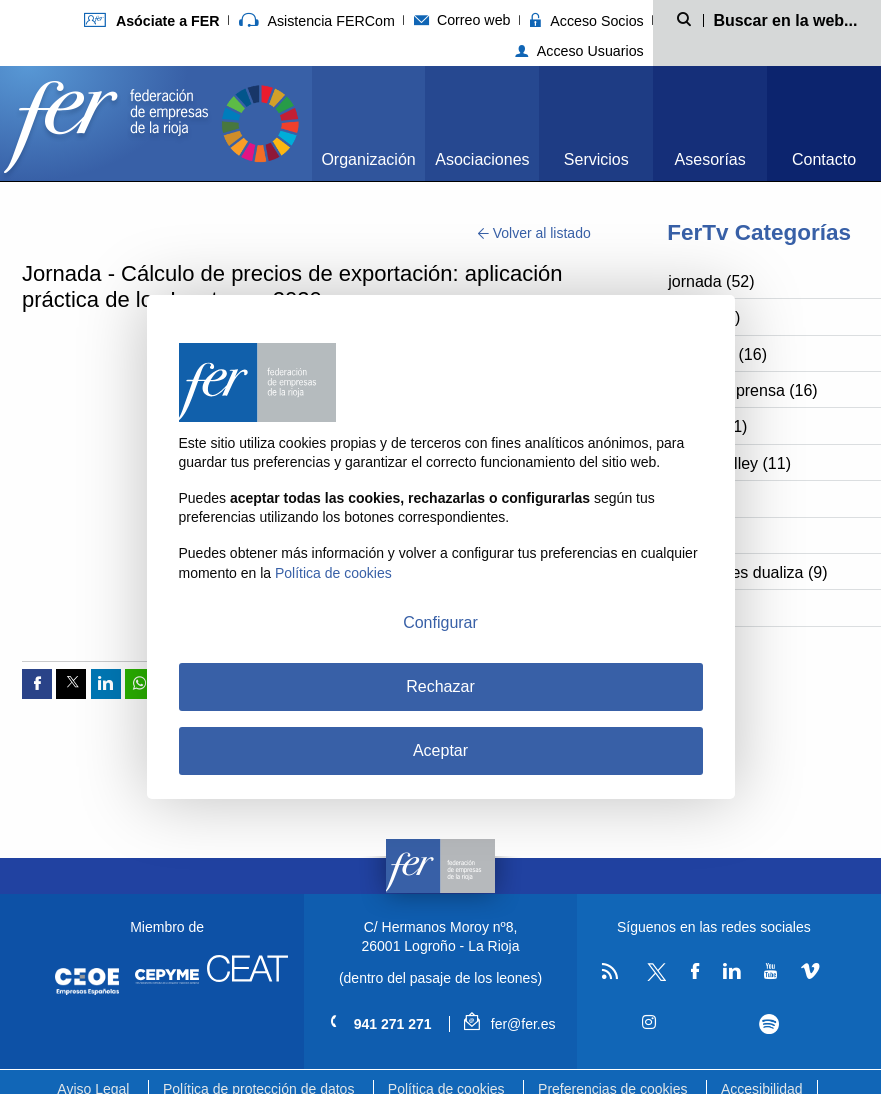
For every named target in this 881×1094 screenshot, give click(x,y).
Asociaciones (482, 159)
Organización (368, 159)
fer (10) (694, 536)
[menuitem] (369, 123)
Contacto (824, 159)
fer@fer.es (509, 1024)
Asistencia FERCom (317, 21)
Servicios (596, 159)
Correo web (462, 20)
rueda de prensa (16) (742, 390)
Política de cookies (333, 573)
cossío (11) (707, 426)
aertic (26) (704, 317)
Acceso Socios (587, 21)
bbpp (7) (698, 608)
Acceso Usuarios (579, 51)
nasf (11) (699, 499)
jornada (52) (711, 281)
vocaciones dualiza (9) (747, 572)
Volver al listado (534, 233)
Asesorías (710, 159)
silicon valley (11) (729, 463)
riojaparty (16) (717, 354)
